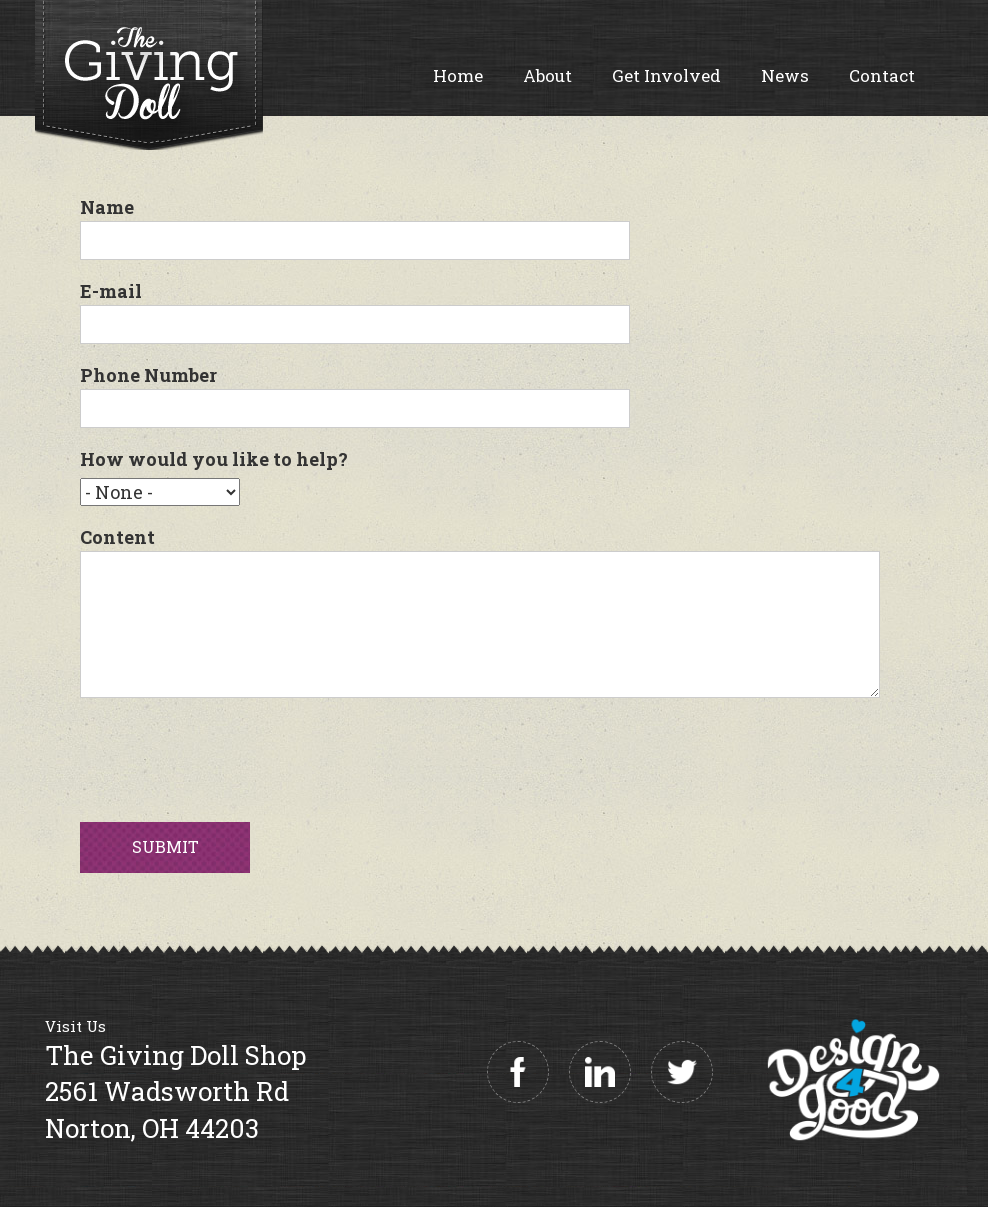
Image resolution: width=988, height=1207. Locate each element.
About (547, 75)
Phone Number (148, 375)
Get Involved (666, 75)
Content (117, 537)
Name (107, 207)
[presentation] (232, 755)
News (785, 75)
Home (458, 75)
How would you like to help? (214, 459)
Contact (882, 75)
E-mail (111, 291)
